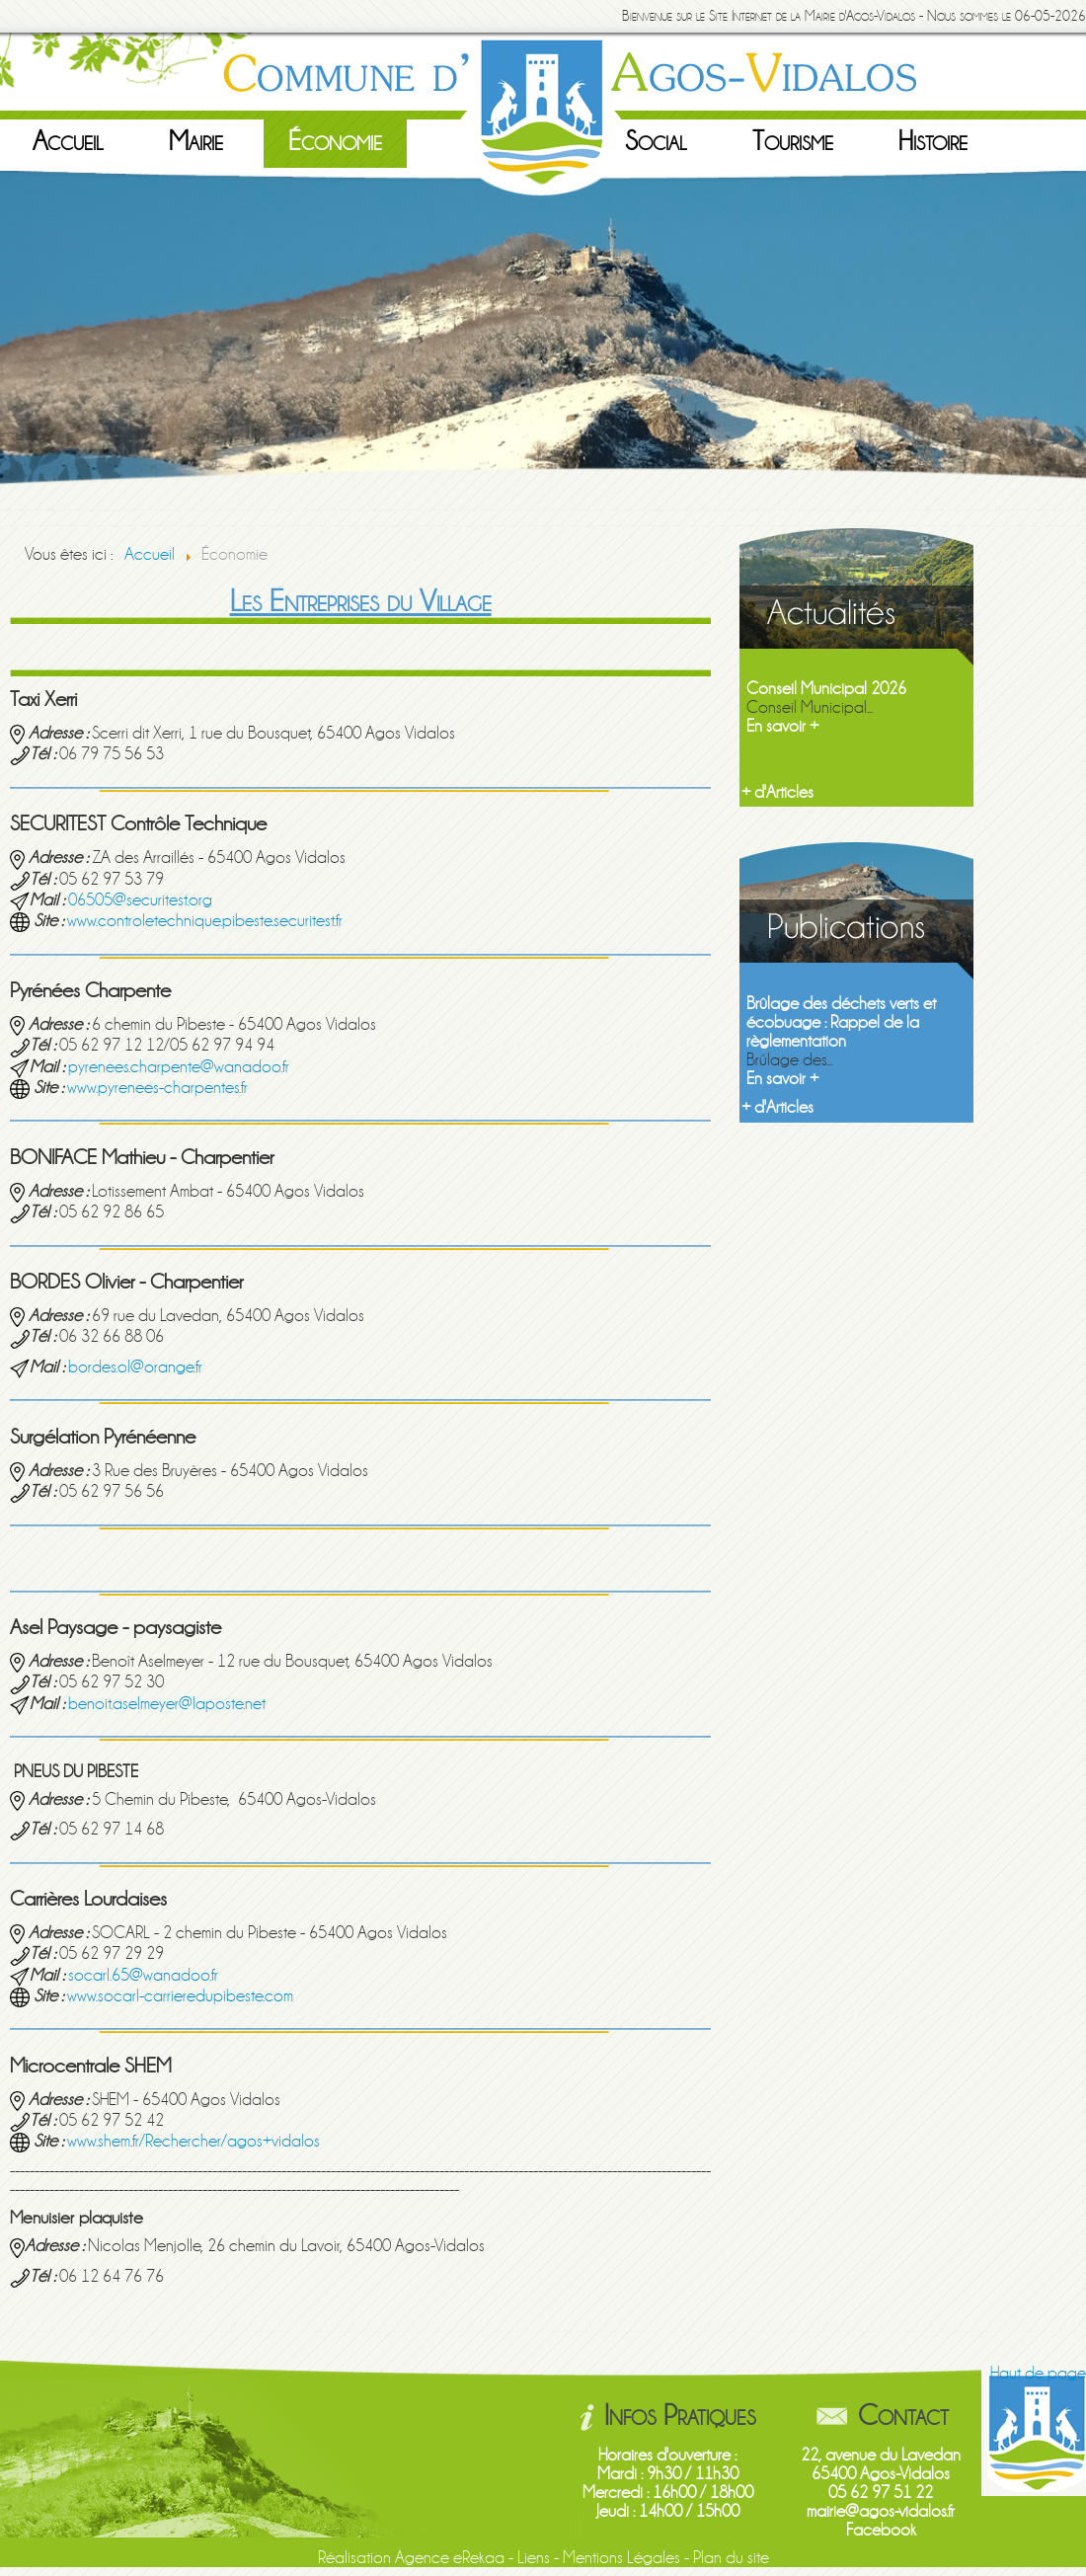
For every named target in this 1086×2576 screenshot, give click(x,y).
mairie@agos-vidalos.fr (881, 2511)
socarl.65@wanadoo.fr (143, 1975)
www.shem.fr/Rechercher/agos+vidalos (193, 2141)
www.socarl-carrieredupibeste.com (180, 1996)
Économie (335, 141)
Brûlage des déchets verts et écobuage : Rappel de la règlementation (841, 1022)
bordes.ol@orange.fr (135, 1367)
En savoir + (782, 726)
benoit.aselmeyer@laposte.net (167, 1703)
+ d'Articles (777, 792)
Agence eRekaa (449, 2557)
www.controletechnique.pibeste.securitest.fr (205, 920)
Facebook (881, 2530)
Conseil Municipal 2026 (826, 688)
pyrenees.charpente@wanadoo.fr (178, 1066)
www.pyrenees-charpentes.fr (157, 1087)
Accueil (68, 141)
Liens (533, 2557)
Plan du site (731, 2557)
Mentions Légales (621, 2557)
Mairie (196, 141)
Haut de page (1038, 2373)
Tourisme (792, 141)
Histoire (933, 141)
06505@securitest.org (140, 900)
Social (656, 141)
